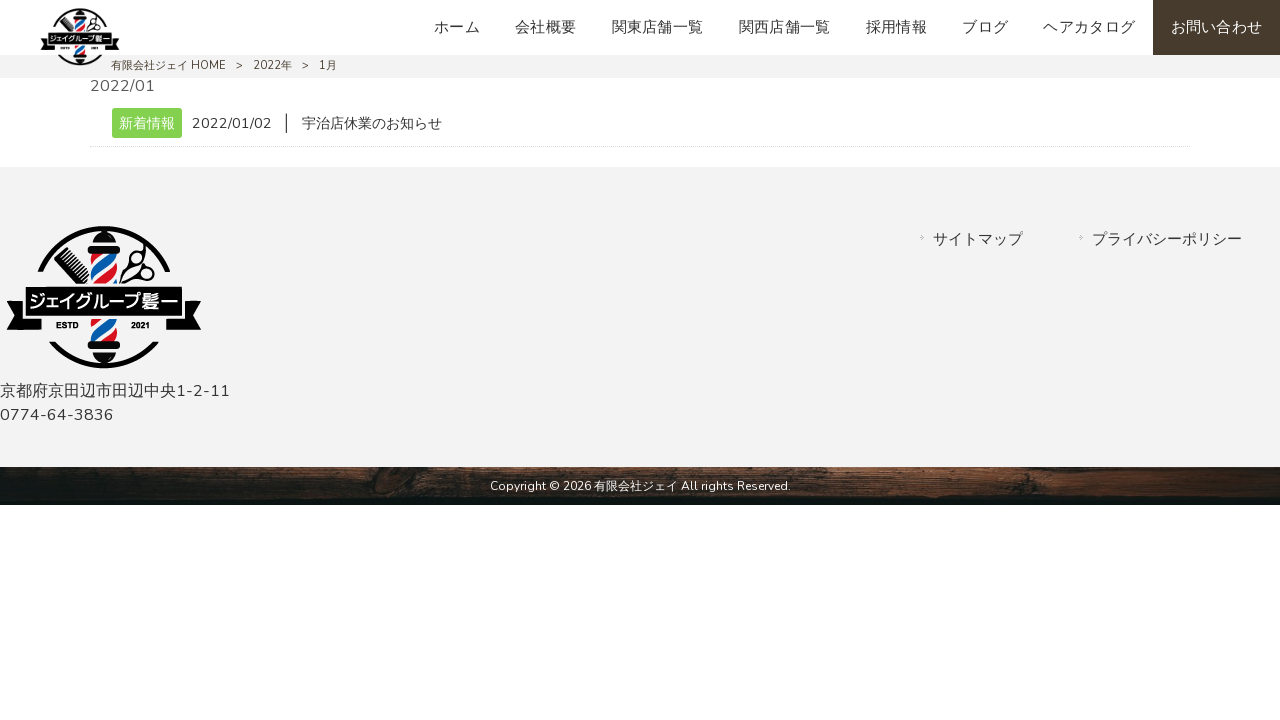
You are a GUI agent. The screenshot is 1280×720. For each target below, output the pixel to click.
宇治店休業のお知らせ (372, 123)
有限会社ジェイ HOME (168, 65)
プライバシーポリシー (1167, 239)
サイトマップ (978, 239)
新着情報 (147, 123)
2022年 (272, 65)
